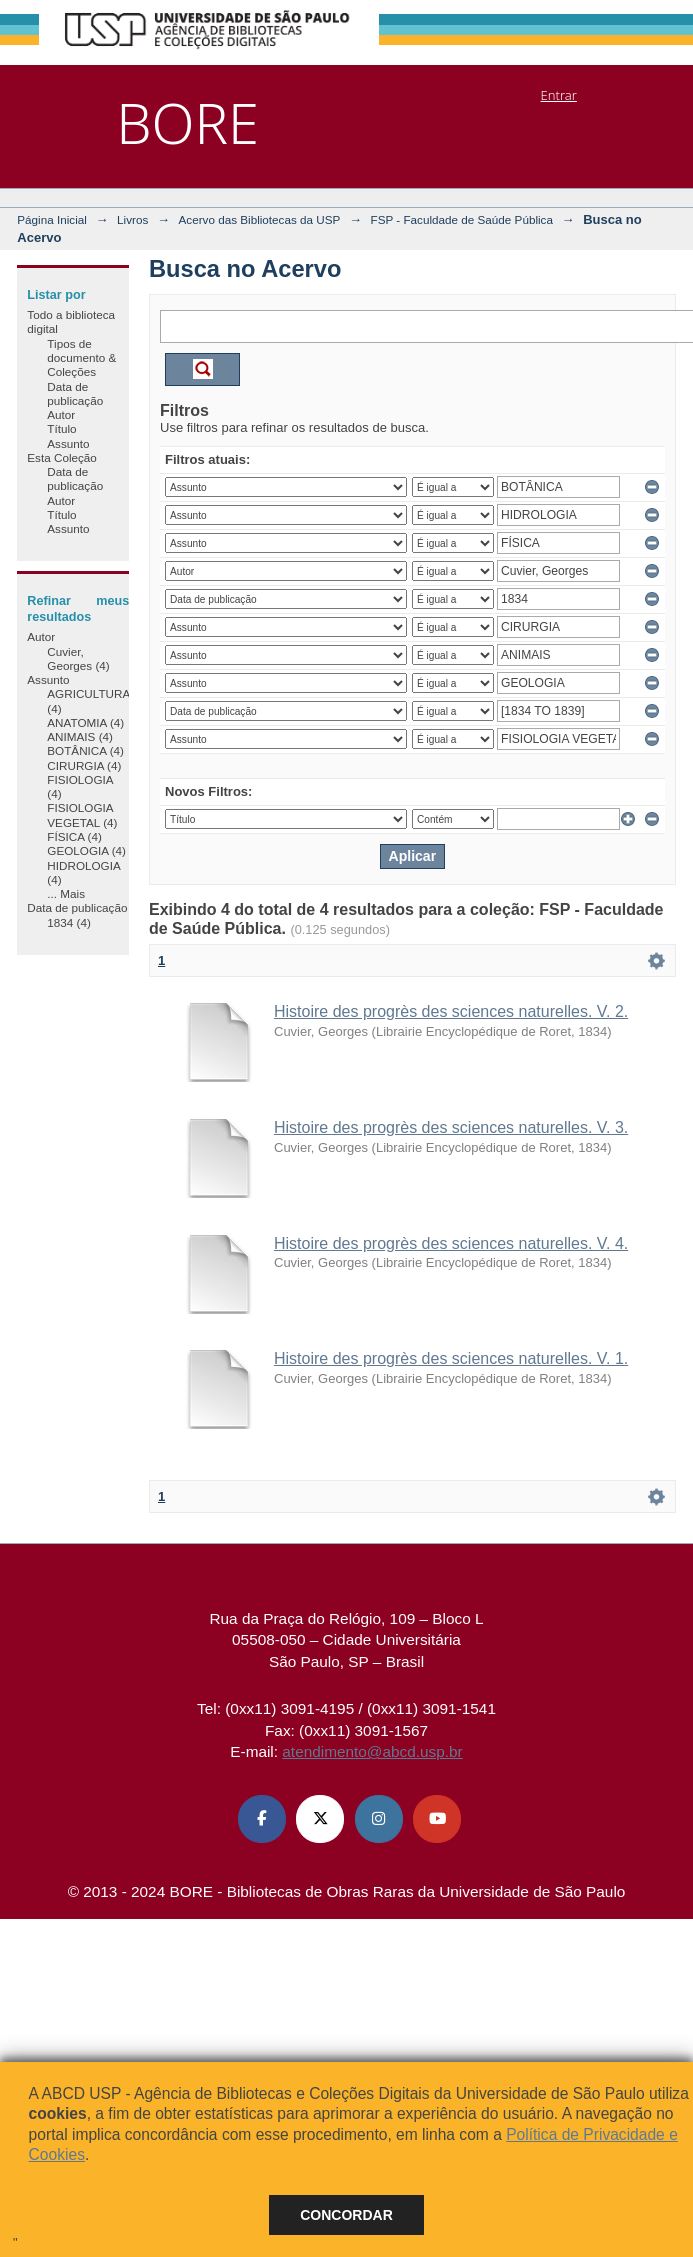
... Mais (66, 893)
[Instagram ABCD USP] (379, 1819)
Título (61, 428)
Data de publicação (75, 393)
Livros (132, 219)
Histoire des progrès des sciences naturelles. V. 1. (451, 1358)
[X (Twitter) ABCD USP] (320, 1819)
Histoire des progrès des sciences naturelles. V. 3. (451, 1127)
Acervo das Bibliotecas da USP (260, 219)
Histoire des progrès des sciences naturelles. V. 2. (451, 1011)
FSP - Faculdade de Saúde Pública (462, 219)
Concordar (346, 2215)
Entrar (559, 95)
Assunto (68, 443)
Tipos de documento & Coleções (81, 358)
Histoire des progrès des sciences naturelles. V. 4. (451, 1243)
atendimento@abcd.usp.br (372, 1751)
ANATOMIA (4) (85, 722)
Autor (61, 414)
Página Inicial (52, 219)
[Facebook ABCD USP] (262, 1819)
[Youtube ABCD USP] (437, 1819)
